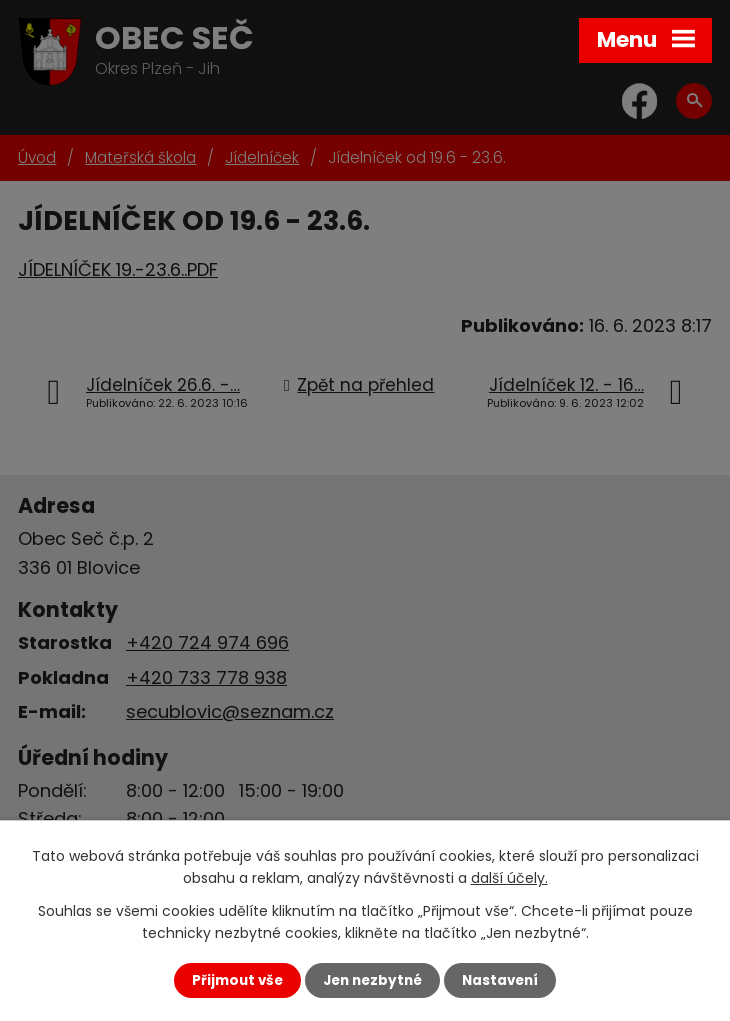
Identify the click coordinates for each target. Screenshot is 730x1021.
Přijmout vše (237, 980)
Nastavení (500, 980)
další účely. (509, 878)
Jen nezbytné (372, 980)
